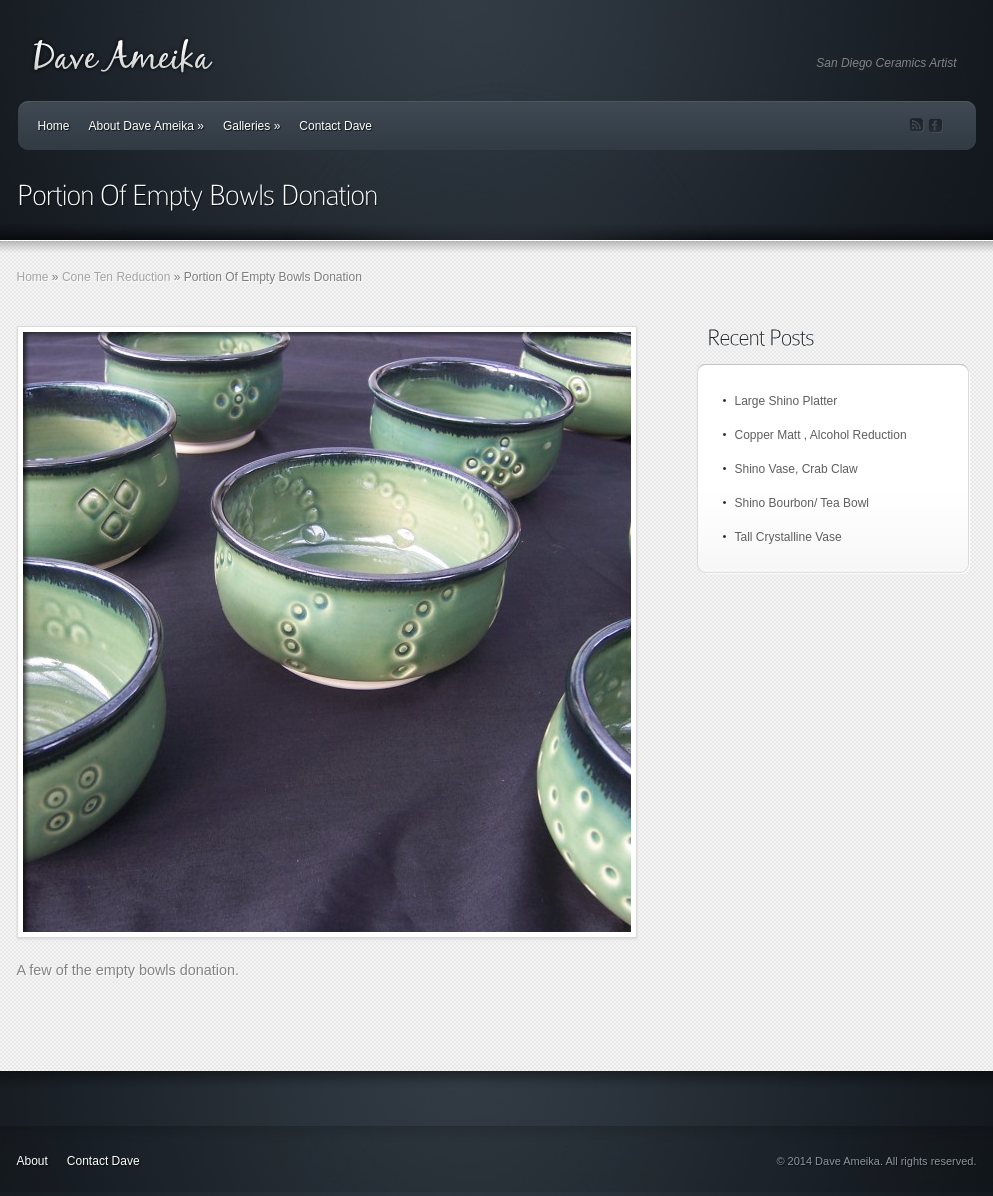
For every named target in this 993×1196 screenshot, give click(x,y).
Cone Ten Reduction (116, 277)
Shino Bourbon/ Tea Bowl (802, 503)
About (32, 1161)
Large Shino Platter (786, 401)
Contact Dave (335, 126)
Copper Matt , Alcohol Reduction (821, 435)
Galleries (251, 126)
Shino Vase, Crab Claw (796, 469)
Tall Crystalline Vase (788, 537)
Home (54, 126)
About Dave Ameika (146, 126)
